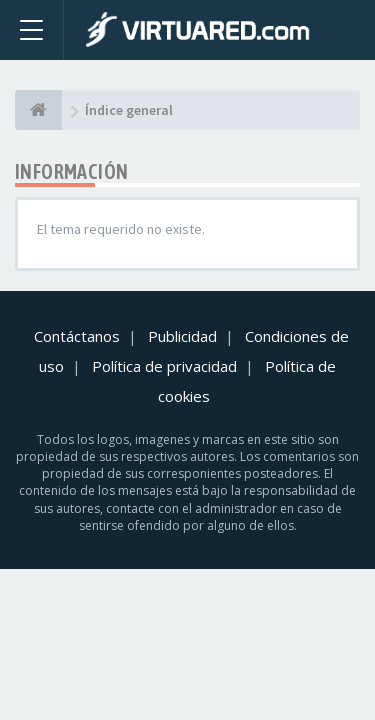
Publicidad (182, 336)
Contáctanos (77, 336)
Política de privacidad (164, 366)
